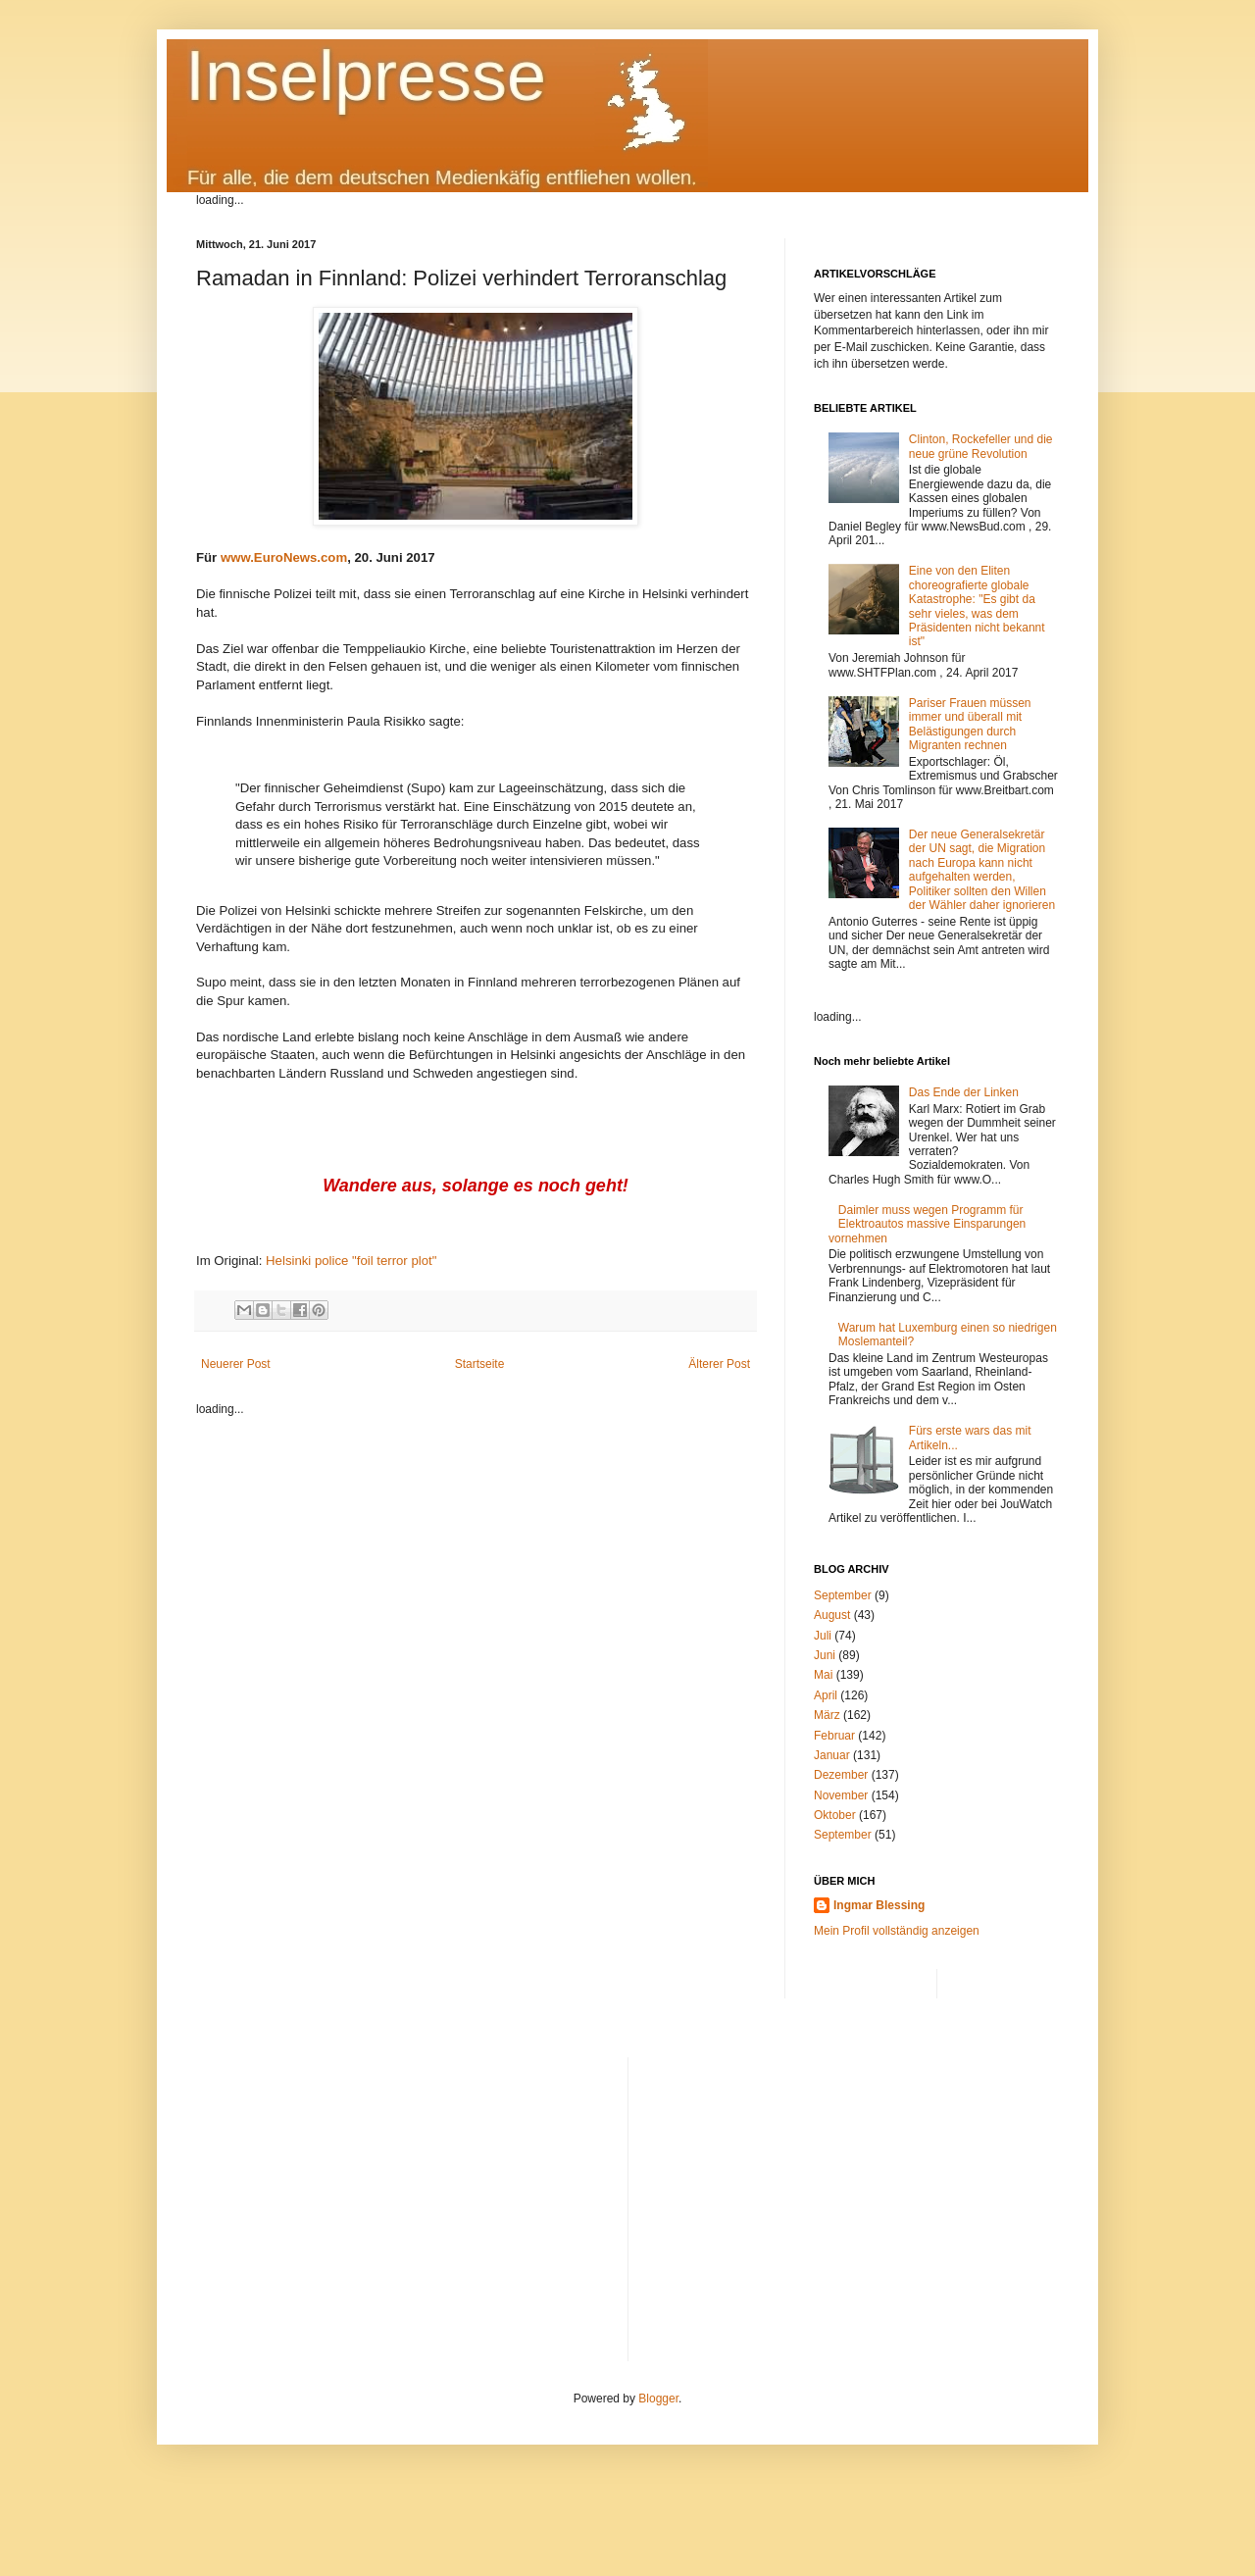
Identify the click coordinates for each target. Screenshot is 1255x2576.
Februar (834, 1736)
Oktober (835, 1815)
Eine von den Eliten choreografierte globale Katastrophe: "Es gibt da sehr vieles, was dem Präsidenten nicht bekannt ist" (977, 606)
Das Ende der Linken (964, 1092)
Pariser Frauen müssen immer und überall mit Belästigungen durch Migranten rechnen (970, 724)
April (825, 1695)
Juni (824, 1655)
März (827, 1715)
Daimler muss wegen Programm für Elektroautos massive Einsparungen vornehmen (927, 1224)
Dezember (841, 1775)
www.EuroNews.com (284, 557)
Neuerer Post (236, 1364)
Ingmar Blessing (879, 1905)
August (832, 1615)
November (841, 1795)
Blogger (658, 2398)
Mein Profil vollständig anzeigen (896, 1931)
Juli (822, 1635)
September (843, 1595)
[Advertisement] (851, 2194)
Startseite (480, 1364)
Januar (832, 1755)
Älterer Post (719, 1364)
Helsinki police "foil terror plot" (351, 1260)
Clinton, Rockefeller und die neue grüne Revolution (981, 446)
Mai (823, 1675)
